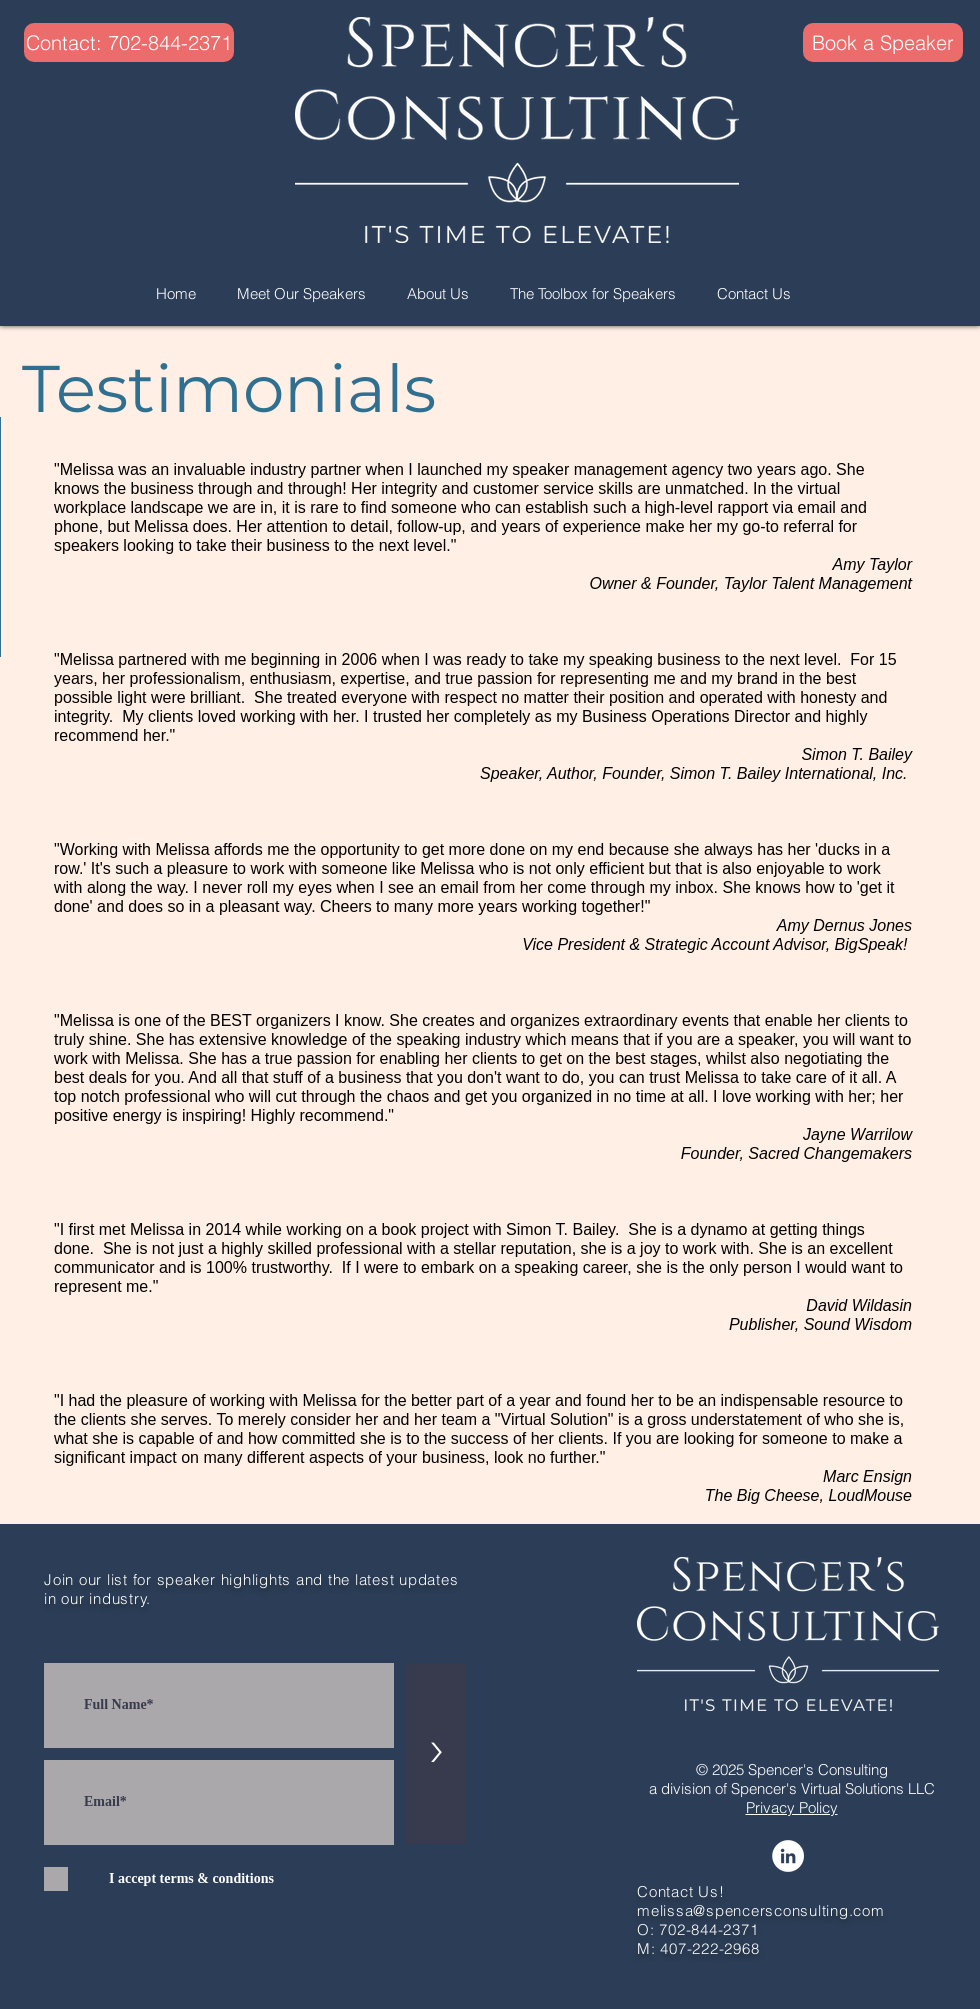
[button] (104, 42)
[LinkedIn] (788, 1856)
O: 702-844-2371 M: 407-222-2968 (698, 1939)
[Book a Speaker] (883, 42)
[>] (436, 1753)
